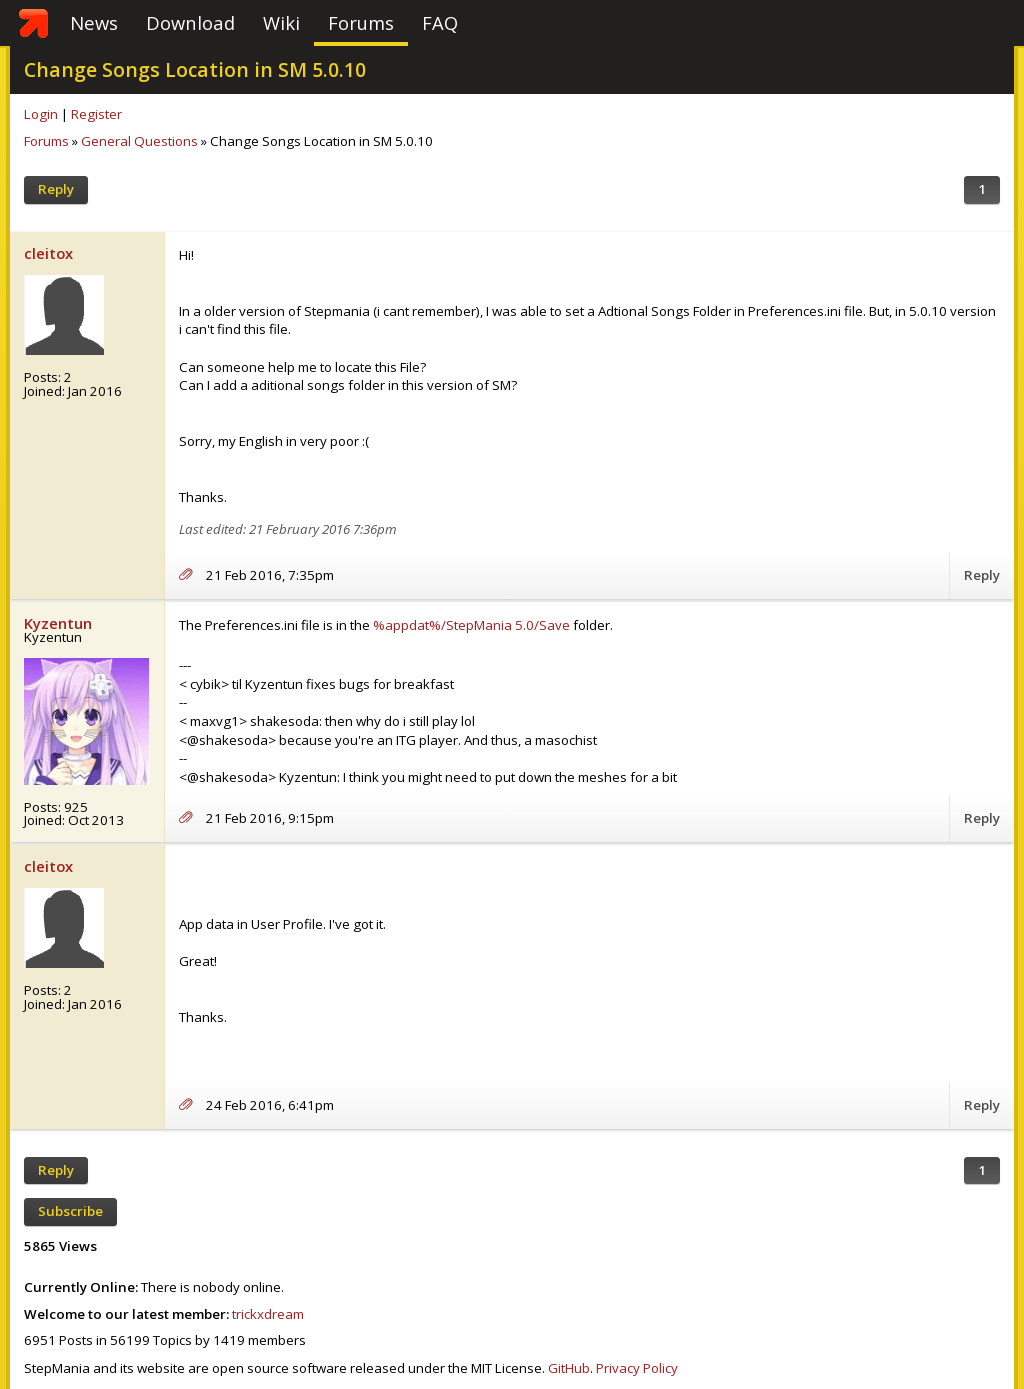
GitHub (569, 1368)
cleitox (48, 253)
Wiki (281, 22)
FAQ (440, 22)
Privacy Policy (637, 1368)
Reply (56, 189)
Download (190, 22)
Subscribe (70, 1211)
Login (41, 114)
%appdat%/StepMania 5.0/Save (471, 625)
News (94, 22)
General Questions (139, 141)
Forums (361, 22)
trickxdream (268, 1314)
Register (96, 114)
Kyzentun (58, 623)
